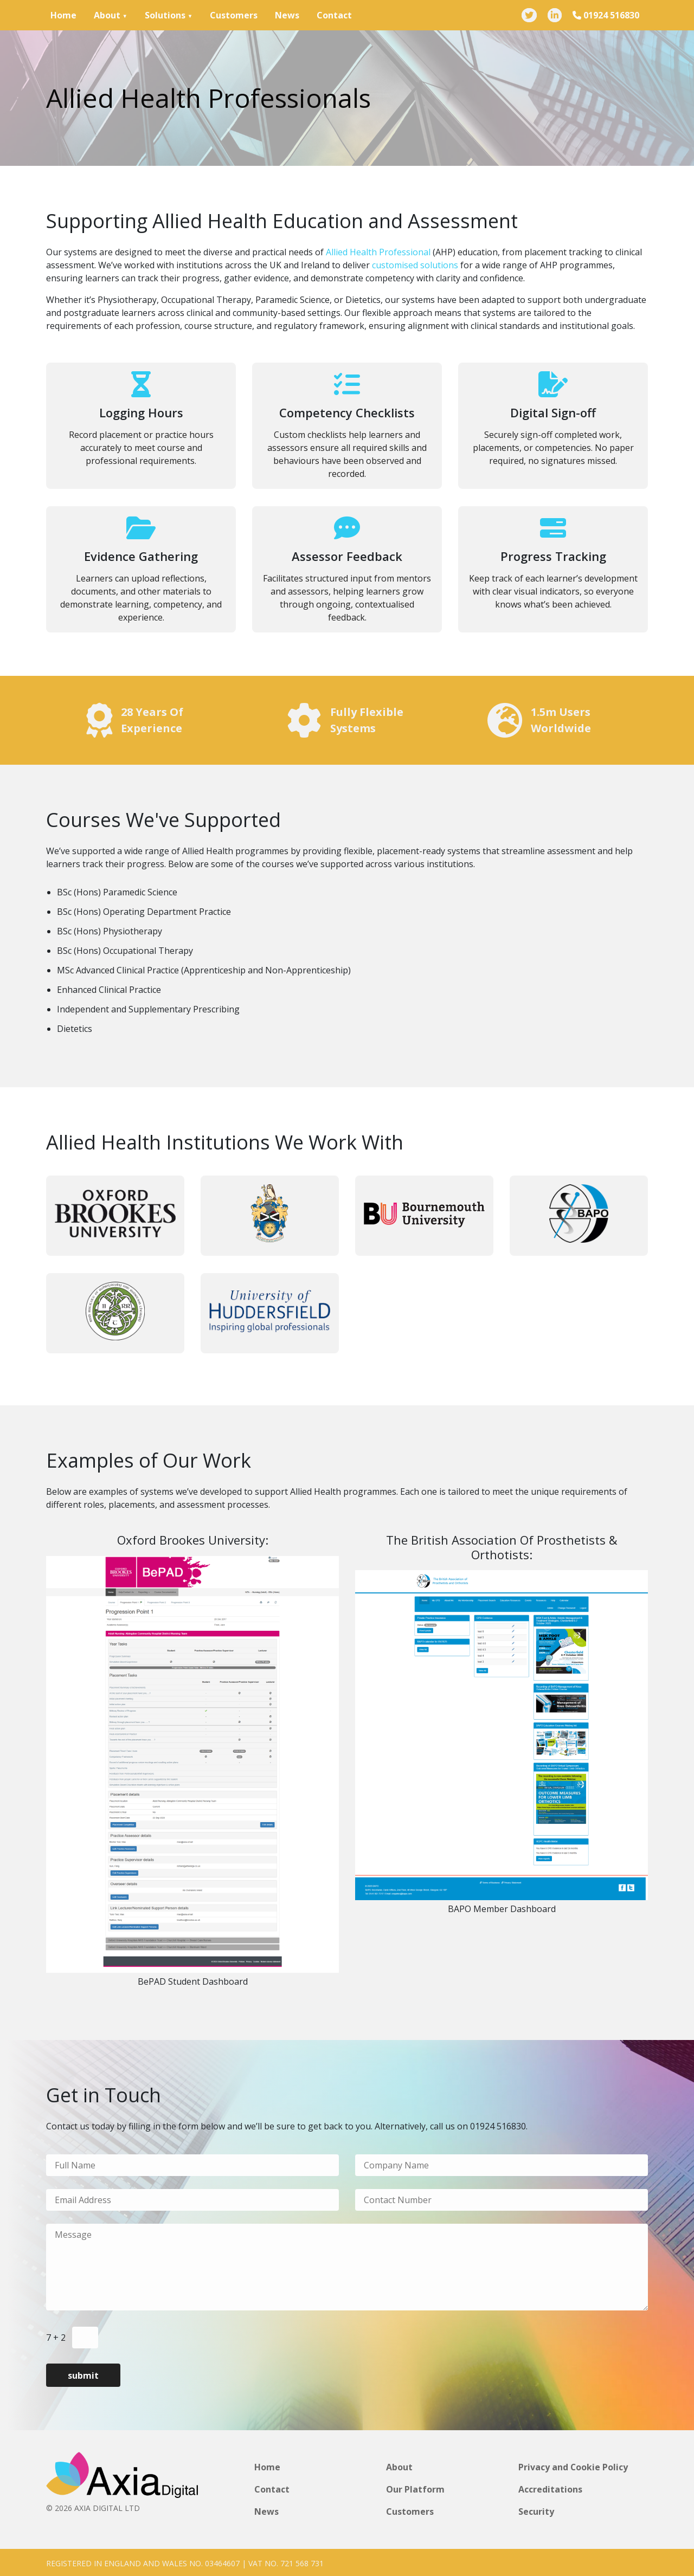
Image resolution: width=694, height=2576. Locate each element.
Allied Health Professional (378, 252)
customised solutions (415, 265)
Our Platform (415, 2489)
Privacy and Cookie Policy (573, 2467)
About (107, 15)
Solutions (165, 15)
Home (63, 15)
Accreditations (550, 2489)
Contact (334, 15)
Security (536, 2510)
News (287, 15)
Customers (234, 15)
